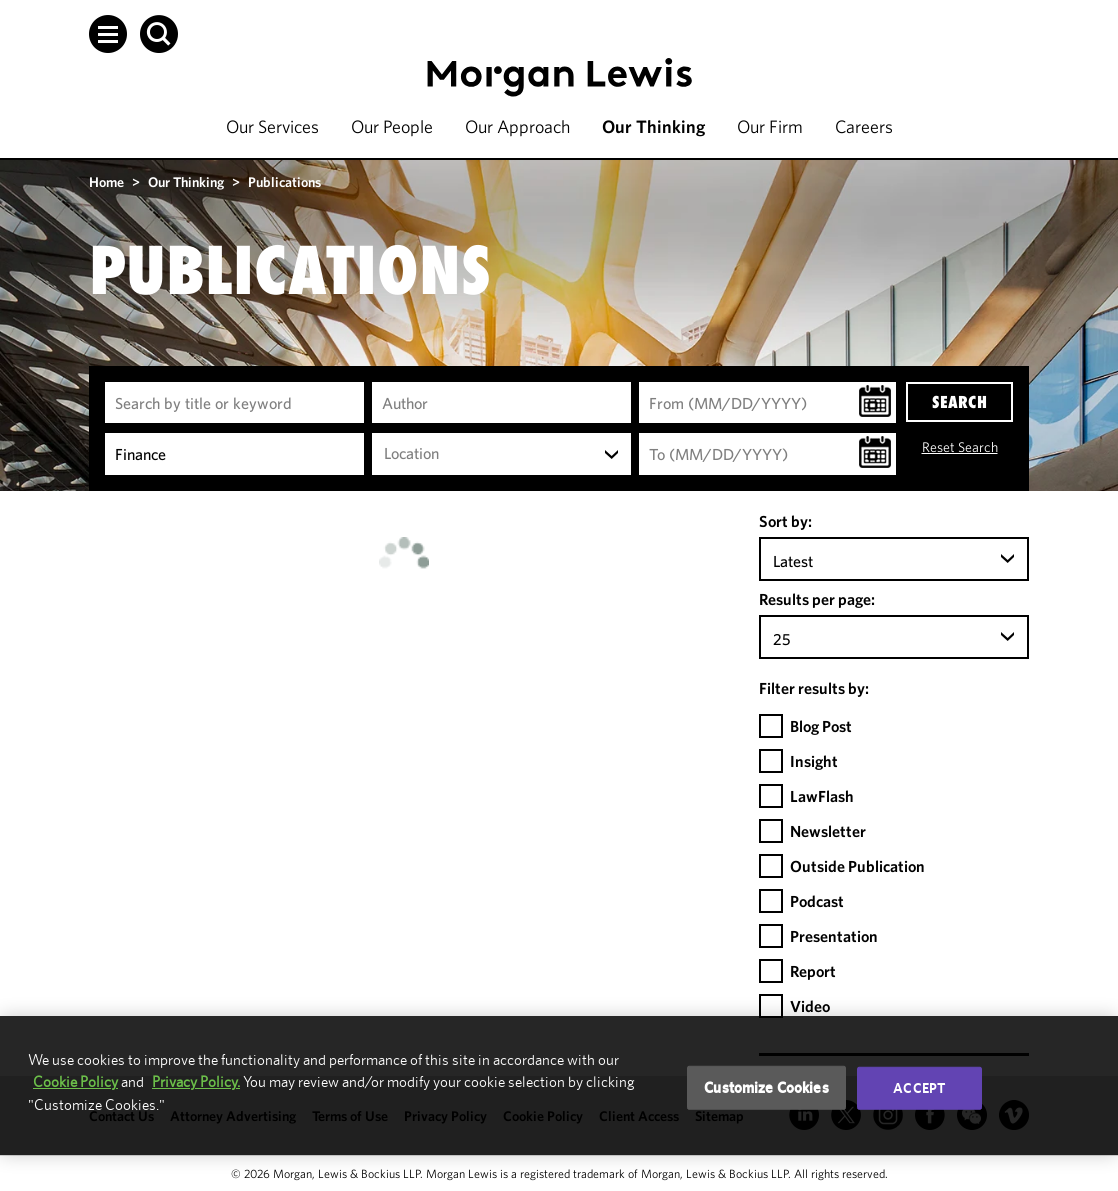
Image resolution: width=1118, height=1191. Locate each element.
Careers (864, 126)
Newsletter (828, 831)
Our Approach (517, 126)
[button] (108, 34)
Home (106, 182)
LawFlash (822, 796)
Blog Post (821, 726)
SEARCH (959, 402)
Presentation (834, 936)
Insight (814, 761)
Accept (919, 1088)
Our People (392, 126)
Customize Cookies (766, 1087)
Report (813, 971)
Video (810, 1006)
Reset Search (960, 447)
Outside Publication (857, 866)
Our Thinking (653, 126)
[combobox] (501, 454)
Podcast (817, 901)
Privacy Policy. (196, 1081)
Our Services (272, 126)
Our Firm (770, 126)
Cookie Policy (75, 1081)
